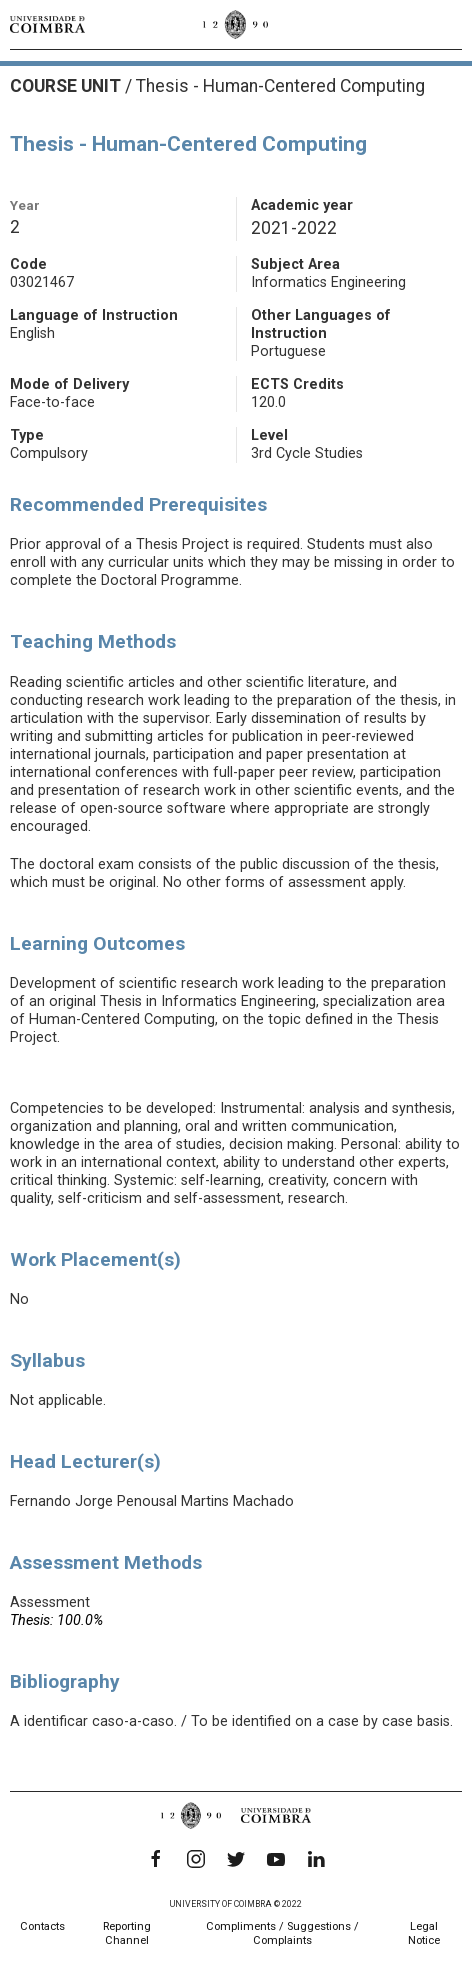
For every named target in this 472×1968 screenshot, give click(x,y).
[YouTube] (276, 1859)
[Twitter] (236, 1859)
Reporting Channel (127, 1933)
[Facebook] (156, 1859)
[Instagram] (196, 1859)
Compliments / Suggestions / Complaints (282, 1933)
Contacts (42, 1926)
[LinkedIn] (316, 1859)
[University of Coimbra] (47, 24)
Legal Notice (424, 1933)
